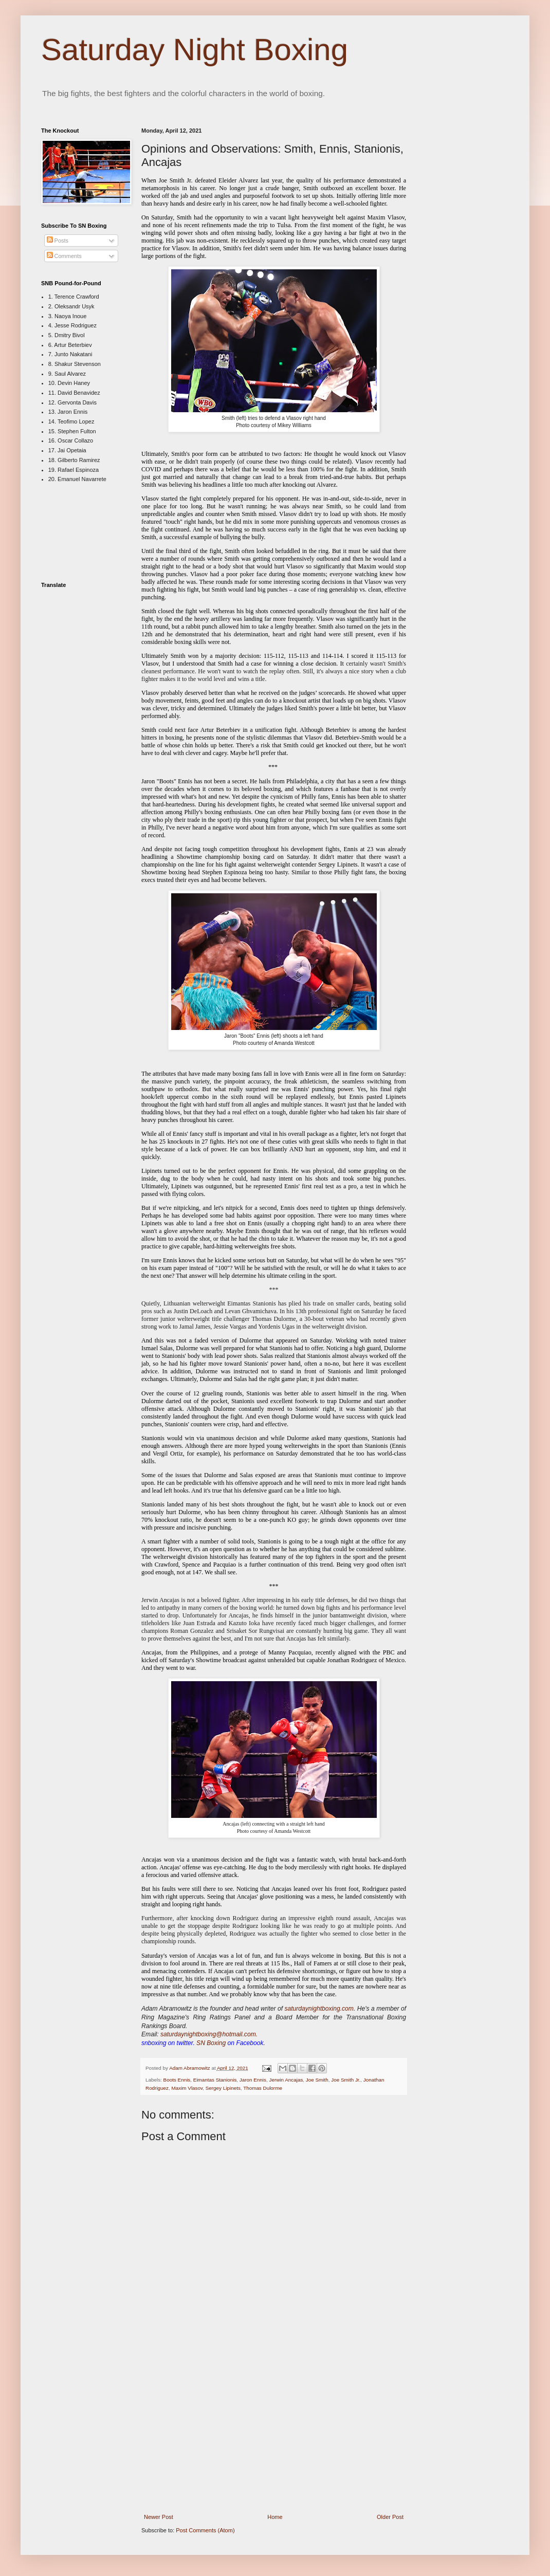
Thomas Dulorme (262, 2088)
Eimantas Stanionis (215, 2080)
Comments (64, 256)
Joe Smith (317, 2080)
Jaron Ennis (253, 2080)
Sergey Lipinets (223, 2088)
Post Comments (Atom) (205, 2530)
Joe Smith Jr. (345, 2080)
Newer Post (158, 2517)
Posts (58, 240)
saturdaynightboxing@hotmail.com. (209, 2034)
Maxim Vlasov (187, 2088)
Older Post (390, 2517)
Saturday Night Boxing (194, 49)
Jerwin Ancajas (286, 2080)
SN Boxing (211, 2043)
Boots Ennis (177, 2080)
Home (274, 2517)
